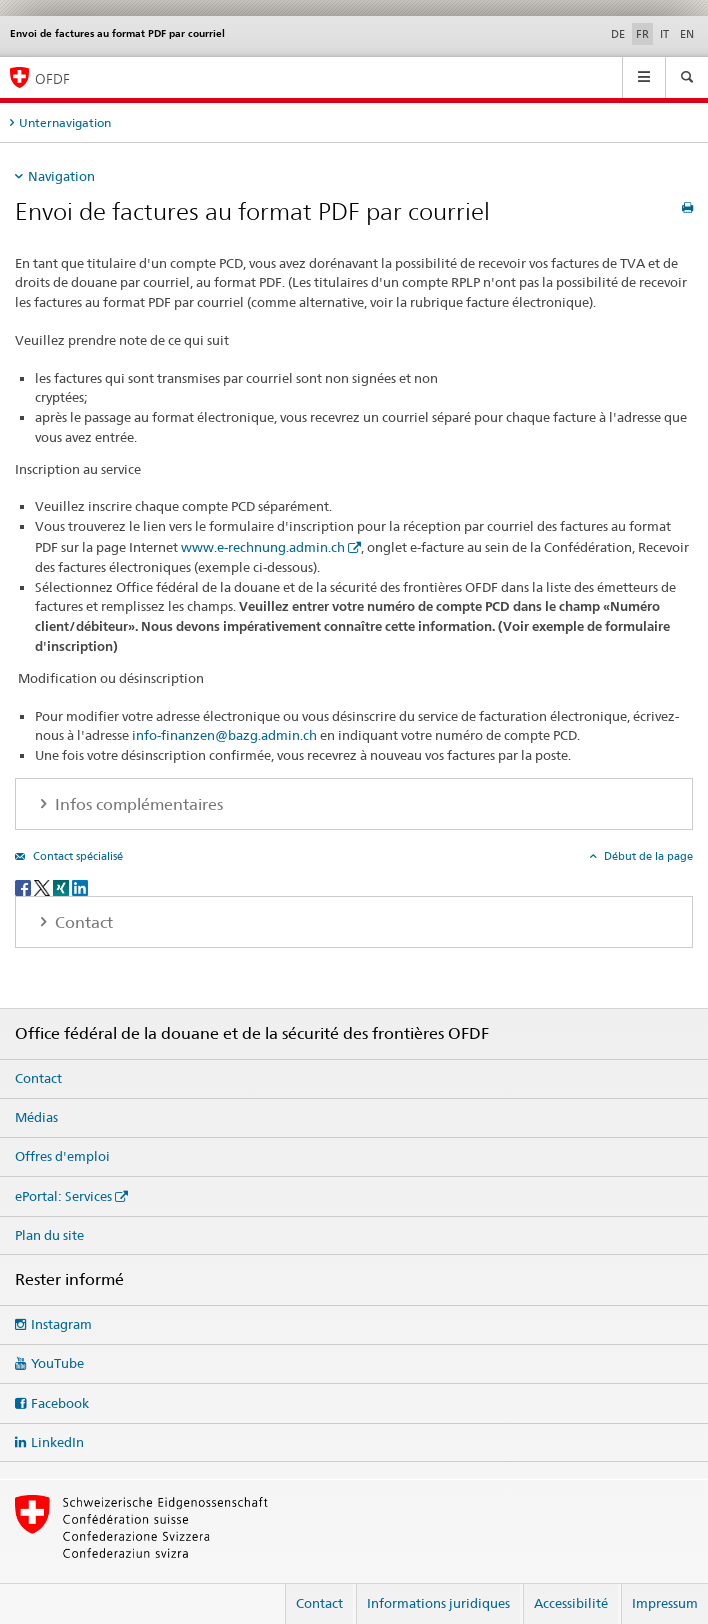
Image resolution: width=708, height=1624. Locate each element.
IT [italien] (664, 34)
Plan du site (49, 1235)
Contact (38, 1078)
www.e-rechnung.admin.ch (263, 547)
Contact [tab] (82, 922)
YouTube (57, 1363)
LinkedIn (57, 1442)
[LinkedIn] (80, 886)
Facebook (60, 1403)
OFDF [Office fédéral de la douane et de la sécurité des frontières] (52, 78)
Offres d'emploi (62, 1156)
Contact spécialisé (76, 856)
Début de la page (647, 856)
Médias (36, 1117)
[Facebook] (24, 886)
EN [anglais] (687, 34)
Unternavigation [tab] (65, 122)
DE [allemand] (618, 34)
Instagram (61, 1324)
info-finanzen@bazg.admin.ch (224, 735)
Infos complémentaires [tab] (137, 804)
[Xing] (62, 886)
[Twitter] (43, 886)
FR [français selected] (642, 34)
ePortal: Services (63, 1196)
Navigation (61, 176)
